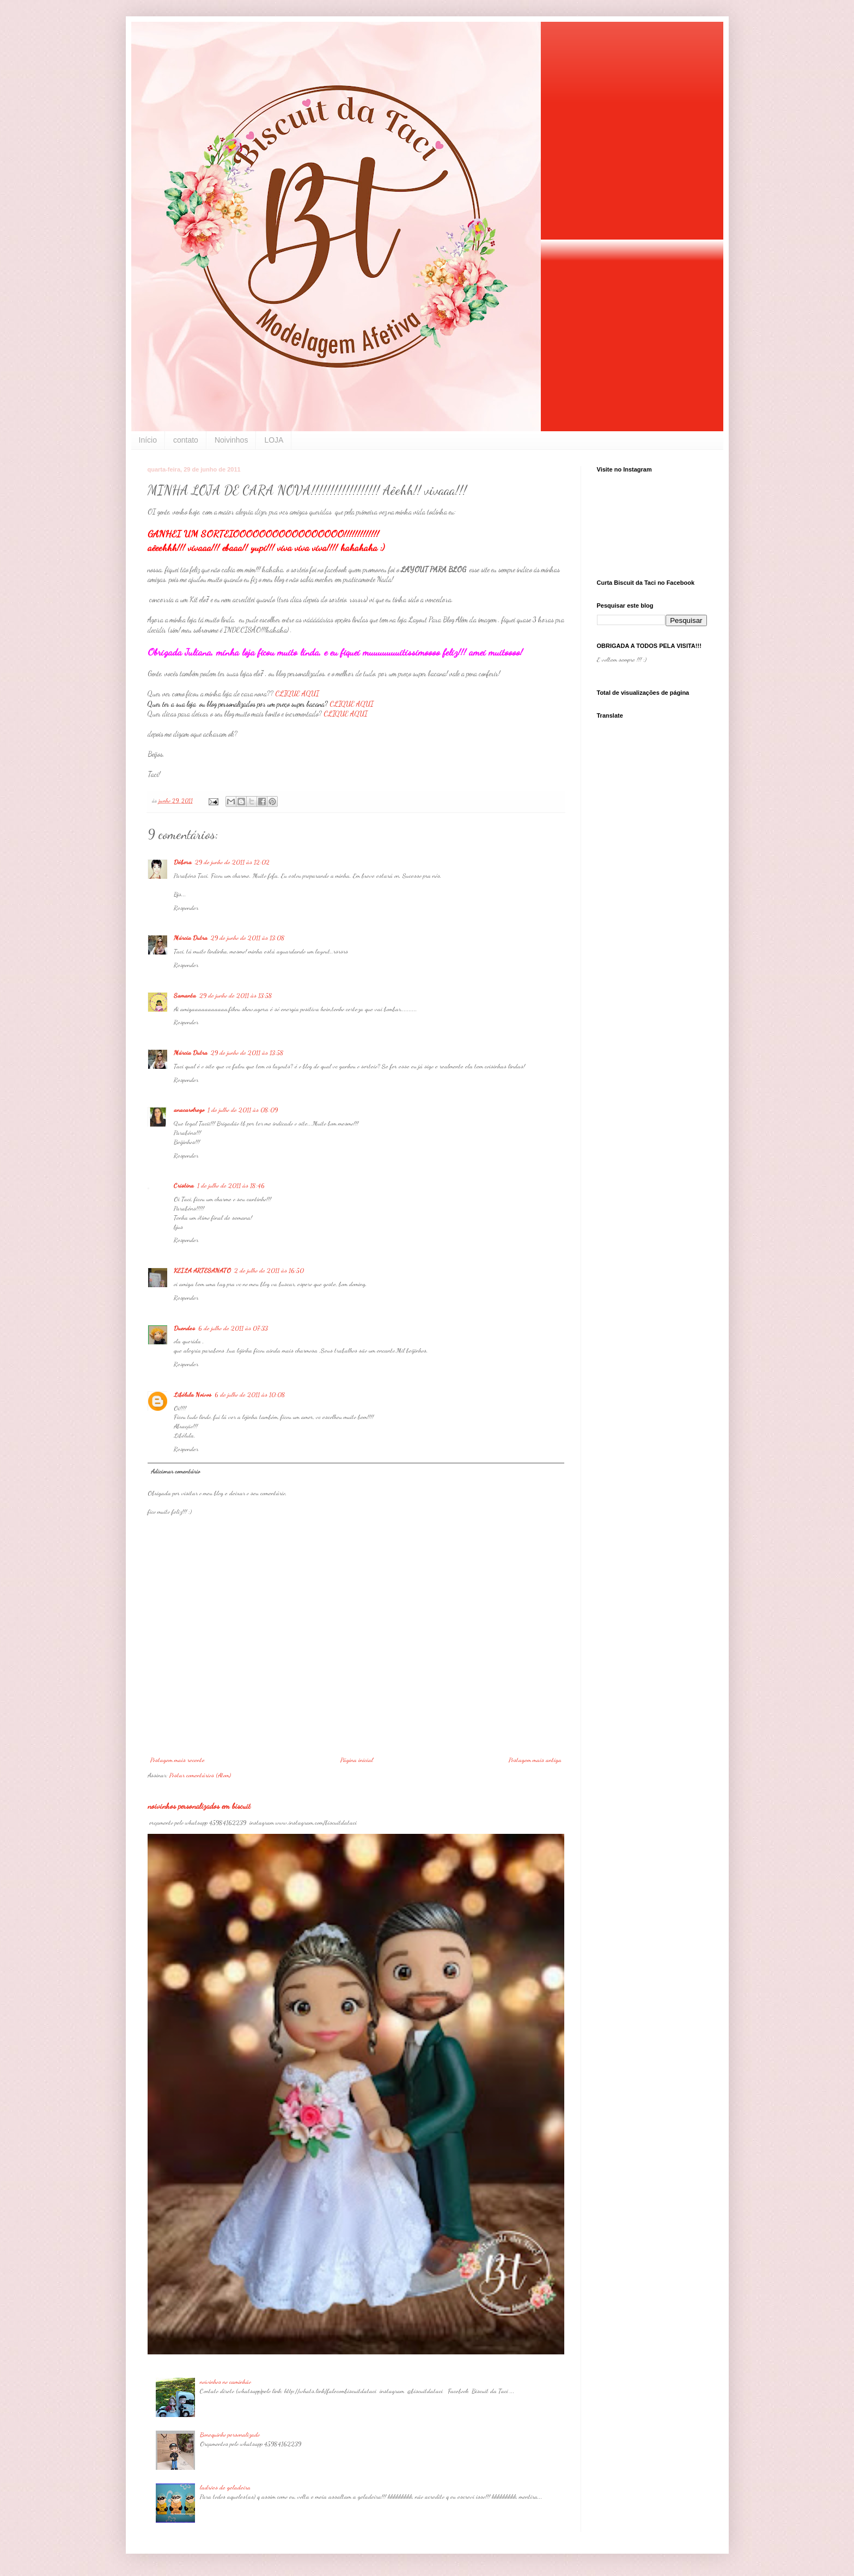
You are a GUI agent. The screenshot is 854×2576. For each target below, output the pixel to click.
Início (148, 440)
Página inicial (356, 1760)
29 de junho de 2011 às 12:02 (232, 862)
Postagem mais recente (177, 1760)
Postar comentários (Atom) (200, 1775)
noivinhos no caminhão (225, 2381)
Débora (183, 862)
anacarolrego (189, 1109)
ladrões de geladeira (225, 2487)
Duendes (184, 1328)
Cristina (184, 1185)
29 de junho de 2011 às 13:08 (248, 937)
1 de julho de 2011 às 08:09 (243, 1109)
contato (185, 440)
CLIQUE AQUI (297, 693)
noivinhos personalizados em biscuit (199, 1805)
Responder (186, 907)
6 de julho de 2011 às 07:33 (233, 1328)
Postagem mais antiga (535, 1760)
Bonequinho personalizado (230, 2434)
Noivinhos (231, 440)
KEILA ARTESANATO (202, 1270)
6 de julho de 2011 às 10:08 (250, 1394)
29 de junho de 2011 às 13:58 (235, 995)
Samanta (185, 995)
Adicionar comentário (175, 1471)
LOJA (273, 440)
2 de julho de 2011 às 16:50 (269, 1270)
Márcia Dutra (191, 937)
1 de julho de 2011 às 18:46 (231, 1185)
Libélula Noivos (192, 1394)
